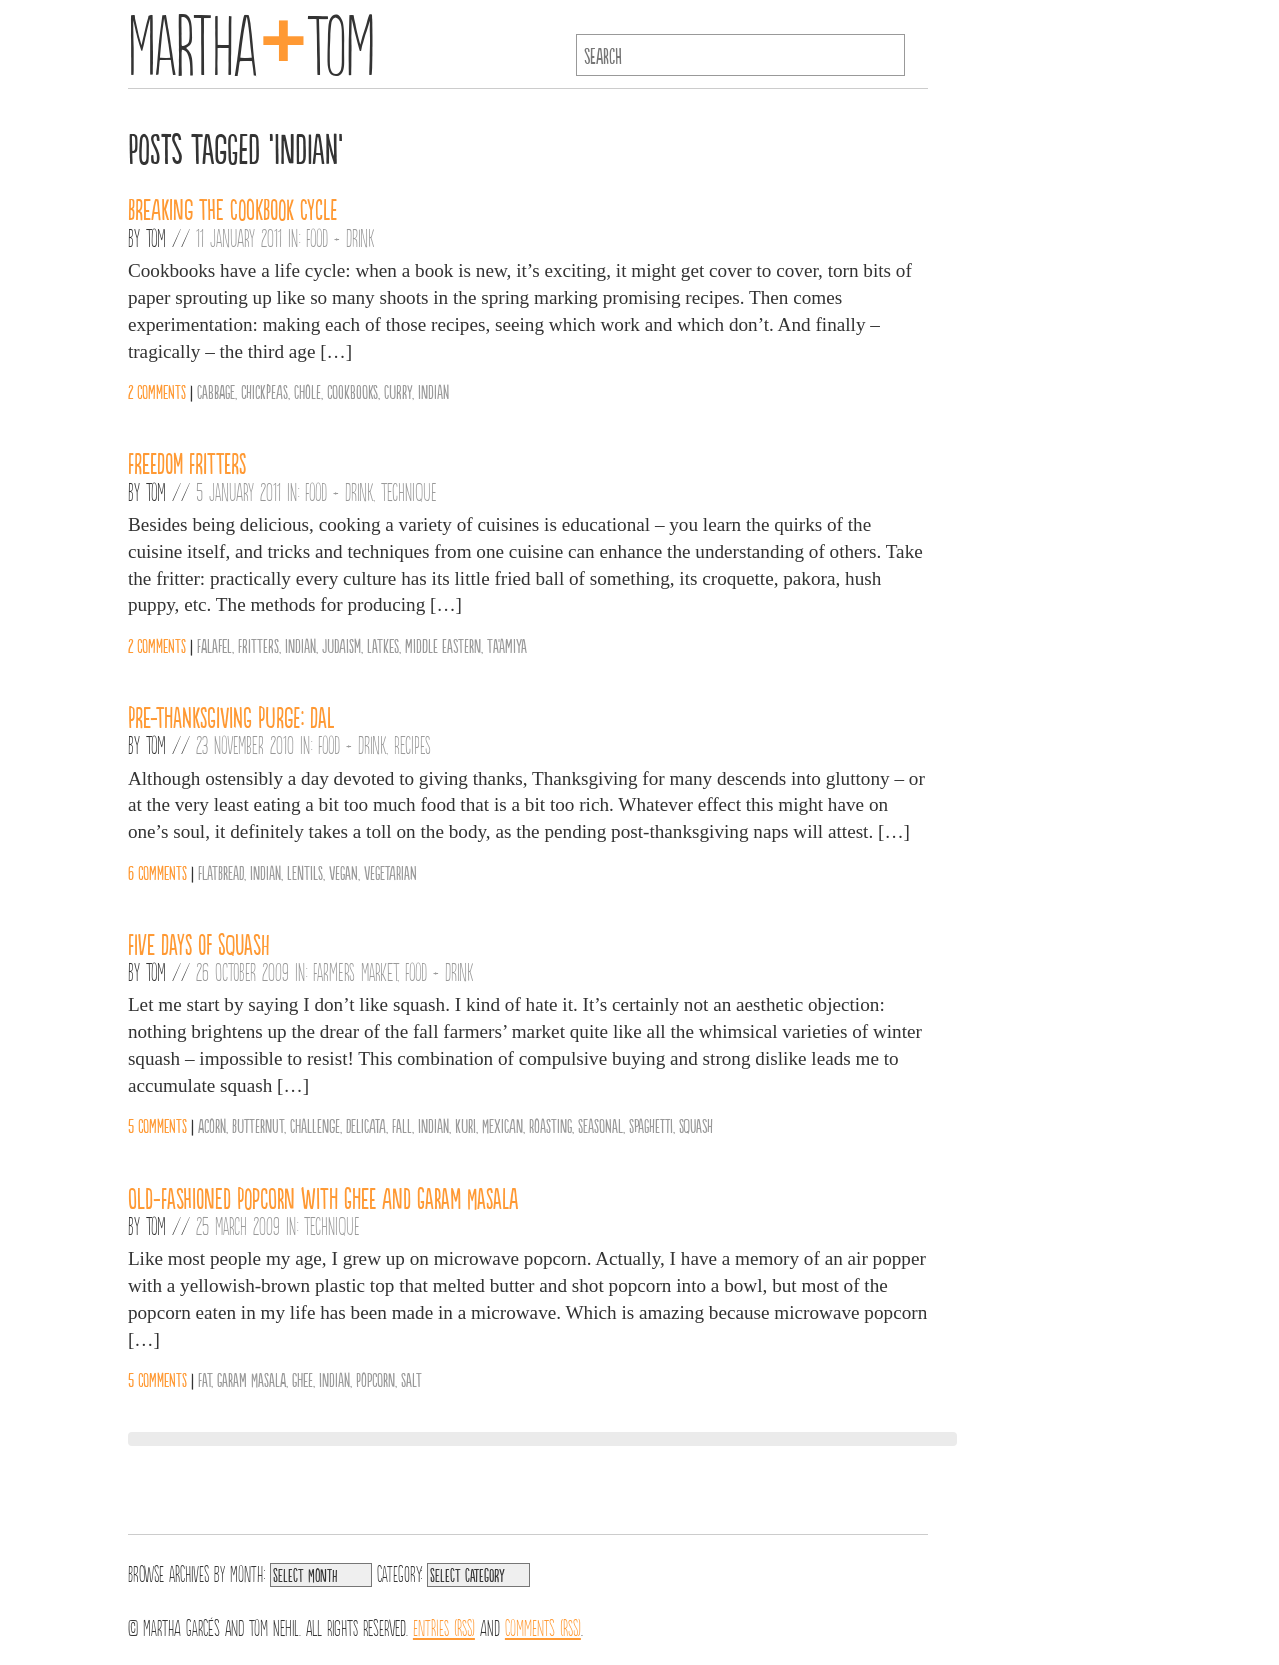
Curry (398, 391)
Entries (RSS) (444, 1626)
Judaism (341, 645)
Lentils (305, 872)
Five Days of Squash (199, 943)
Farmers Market (355, 971)
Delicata (366, 1125)
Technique (409, 491)
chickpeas (264, 391)
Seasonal (600, 1125)
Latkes (383, 645)
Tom (156, 237)
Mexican (502, 1125)
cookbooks (352, 391)
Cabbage (216, 391)
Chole (307, 391)
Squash (696, 1125)
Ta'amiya (507, 645)
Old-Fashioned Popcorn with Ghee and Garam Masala (323, 1197)
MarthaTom (251, 40)
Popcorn (375, 1379)
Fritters (258, 645)
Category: (399, 1572)
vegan (343, 872)
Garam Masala (251, 1379)
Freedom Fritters (187, 462)
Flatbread (221, 872)
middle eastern (443, 645)
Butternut (258, 1125)
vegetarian (390, 872)
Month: (247, 1572)
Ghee (302, 1379)
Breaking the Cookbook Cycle (232, 208)
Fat (204, 1379)
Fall (402, 1125)
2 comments (157, 391)
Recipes (412, 744)
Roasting (550, 1125)
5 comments (157, 1125)
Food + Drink (340, 237)
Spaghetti (651, 1125)
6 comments (157, 872)
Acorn (212, 1125)
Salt (411, 1379)
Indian (433, 391)
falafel (214, 645)
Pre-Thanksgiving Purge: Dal (231, 716)
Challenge (315, 1125)
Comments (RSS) (543, 1626)
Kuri (465, 1125)
